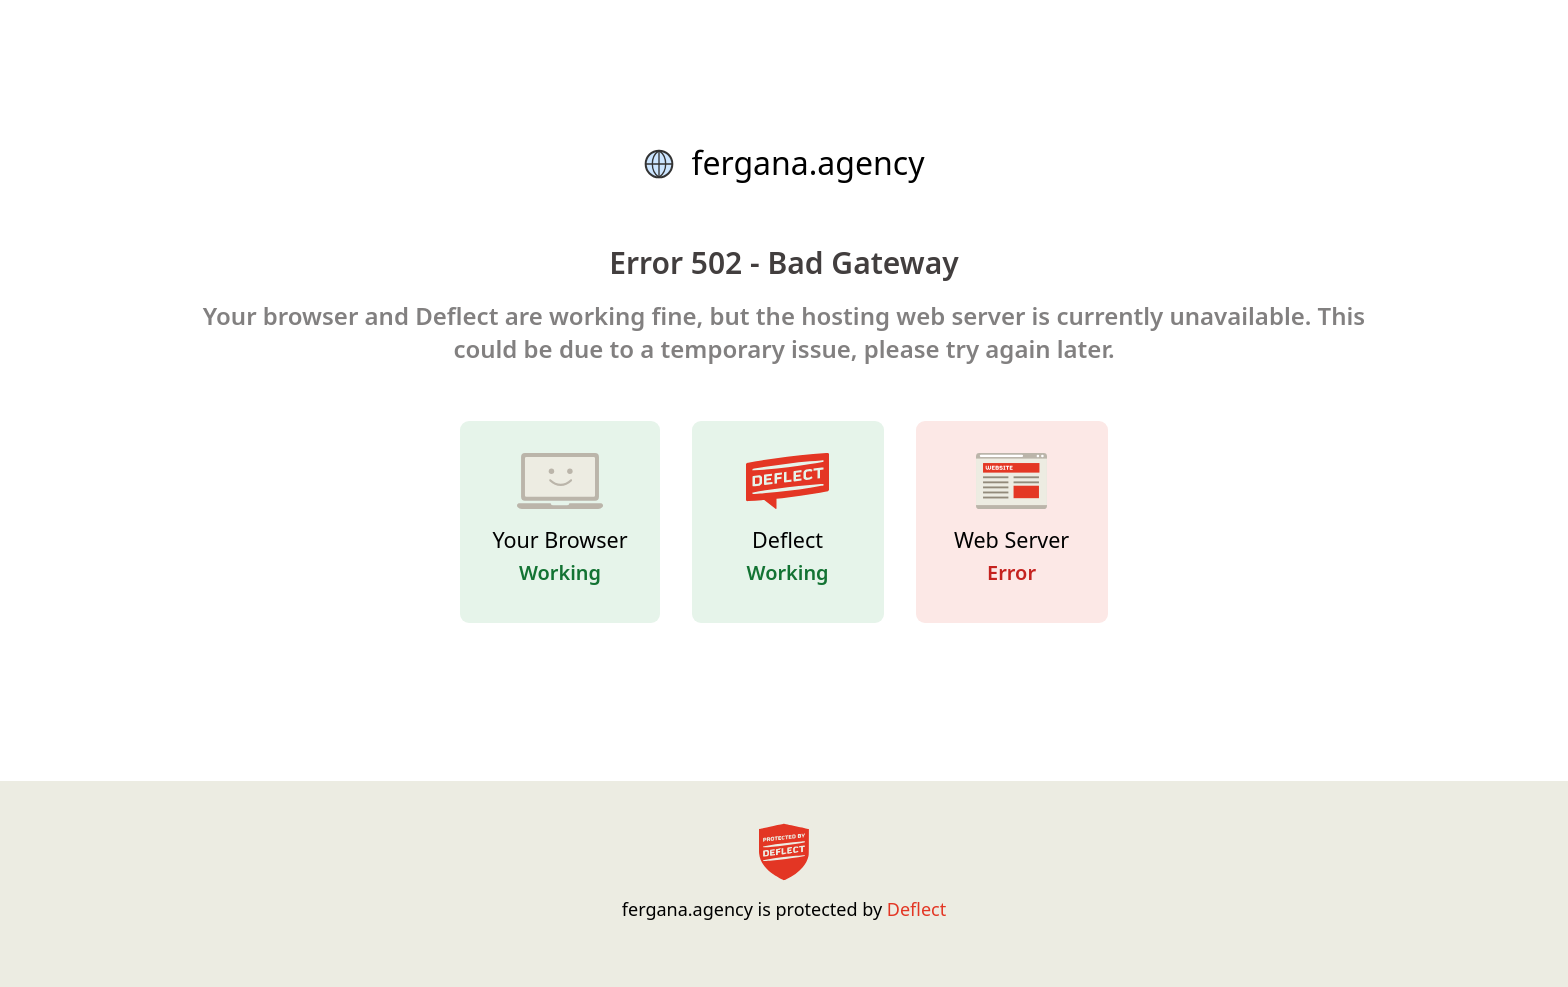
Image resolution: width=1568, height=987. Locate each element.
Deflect (916, 909)
